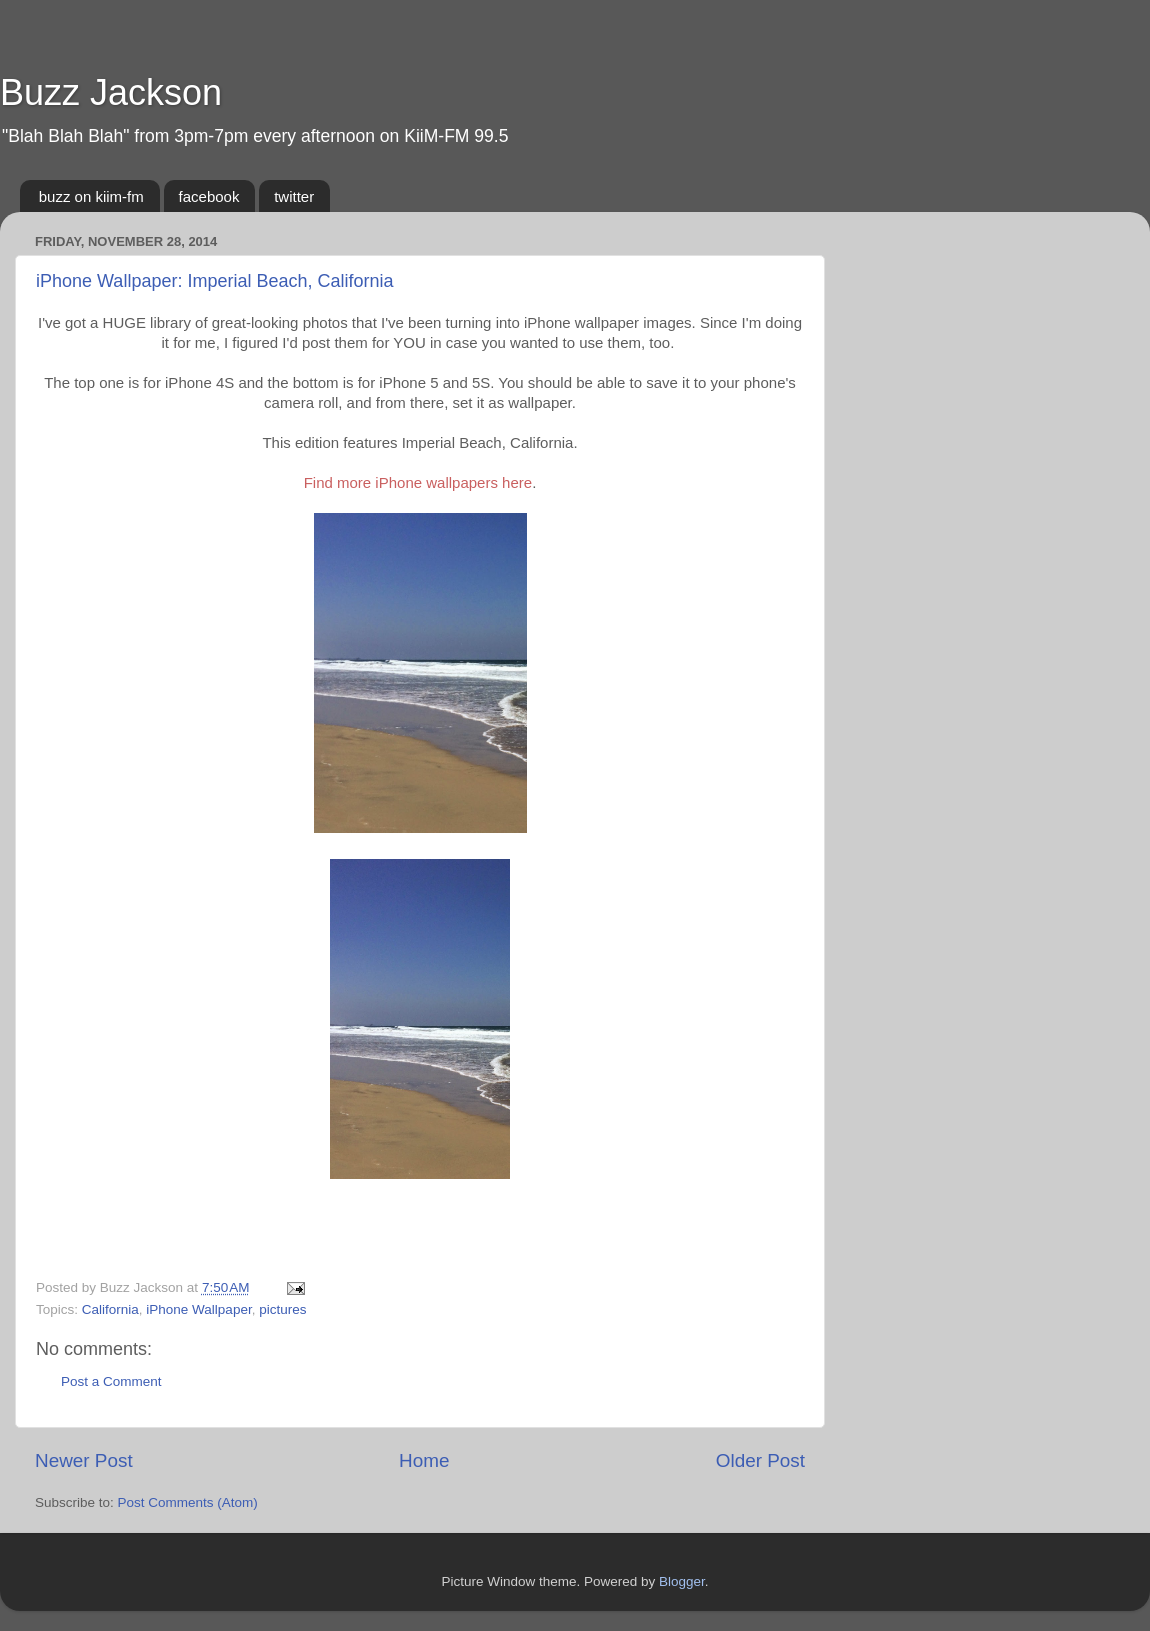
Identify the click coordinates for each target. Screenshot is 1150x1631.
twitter (294, 196)
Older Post (760, 1460)
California (110, 1309)
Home (424, 1460)
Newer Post (84, 1460)
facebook (209, 196)
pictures (282, 1309)
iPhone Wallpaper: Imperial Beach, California (215, 281)
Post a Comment (111, 1381)
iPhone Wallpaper (198, 1309)
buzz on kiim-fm (91, 196)
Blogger (682, 1581)
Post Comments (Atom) (188, 1502)
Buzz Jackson (111, 92)
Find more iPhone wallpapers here (418, 482)
